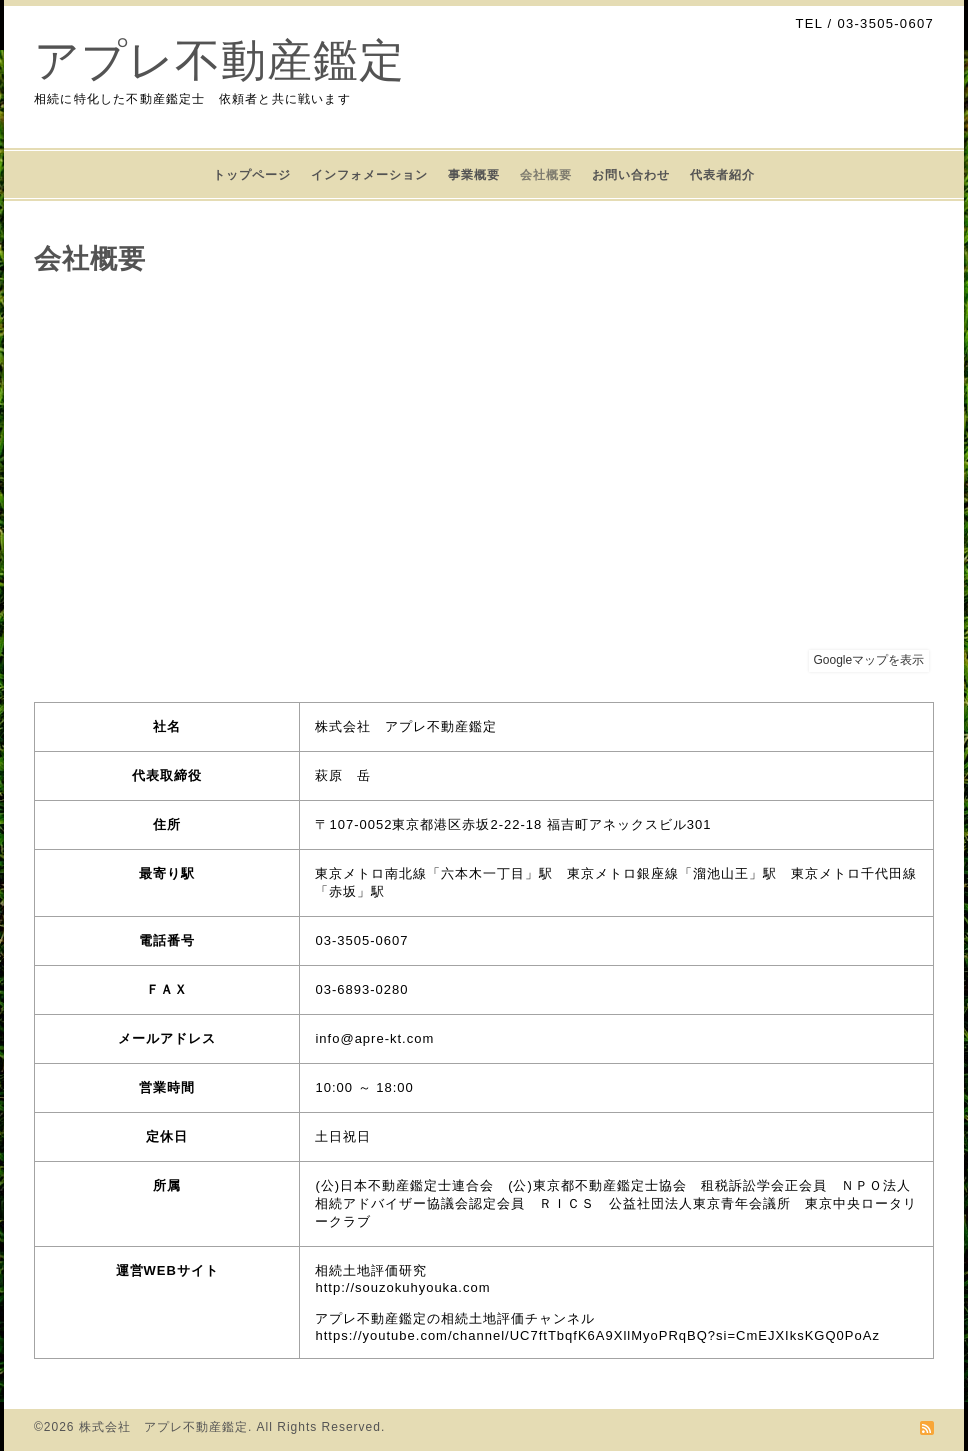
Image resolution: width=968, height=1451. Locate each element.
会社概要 (546, 175)
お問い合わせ (631, 175)
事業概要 (474, 175)
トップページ (252, 175)
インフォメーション (369, 175)
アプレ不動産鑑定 (219, 60)
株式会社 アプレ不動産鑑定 (163, 1427)
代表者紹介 (722, 175)
